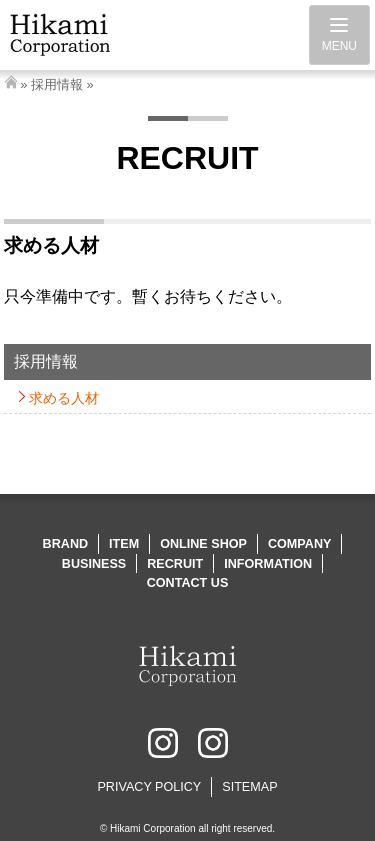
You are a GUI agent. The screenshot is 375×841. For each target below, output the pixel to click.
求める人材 (64, 398)
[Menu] (339, 35)
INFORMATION (268, 564)
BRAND (65, 544)
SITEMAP (249, 787)
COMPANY (299, 544)
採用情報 (57, 84)
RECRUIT (175, 564)
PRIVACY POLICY (149, 787)
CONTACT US (188, 583)
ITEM (124, 544)
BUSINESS (94, 564)
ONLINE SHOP (203, 544)
